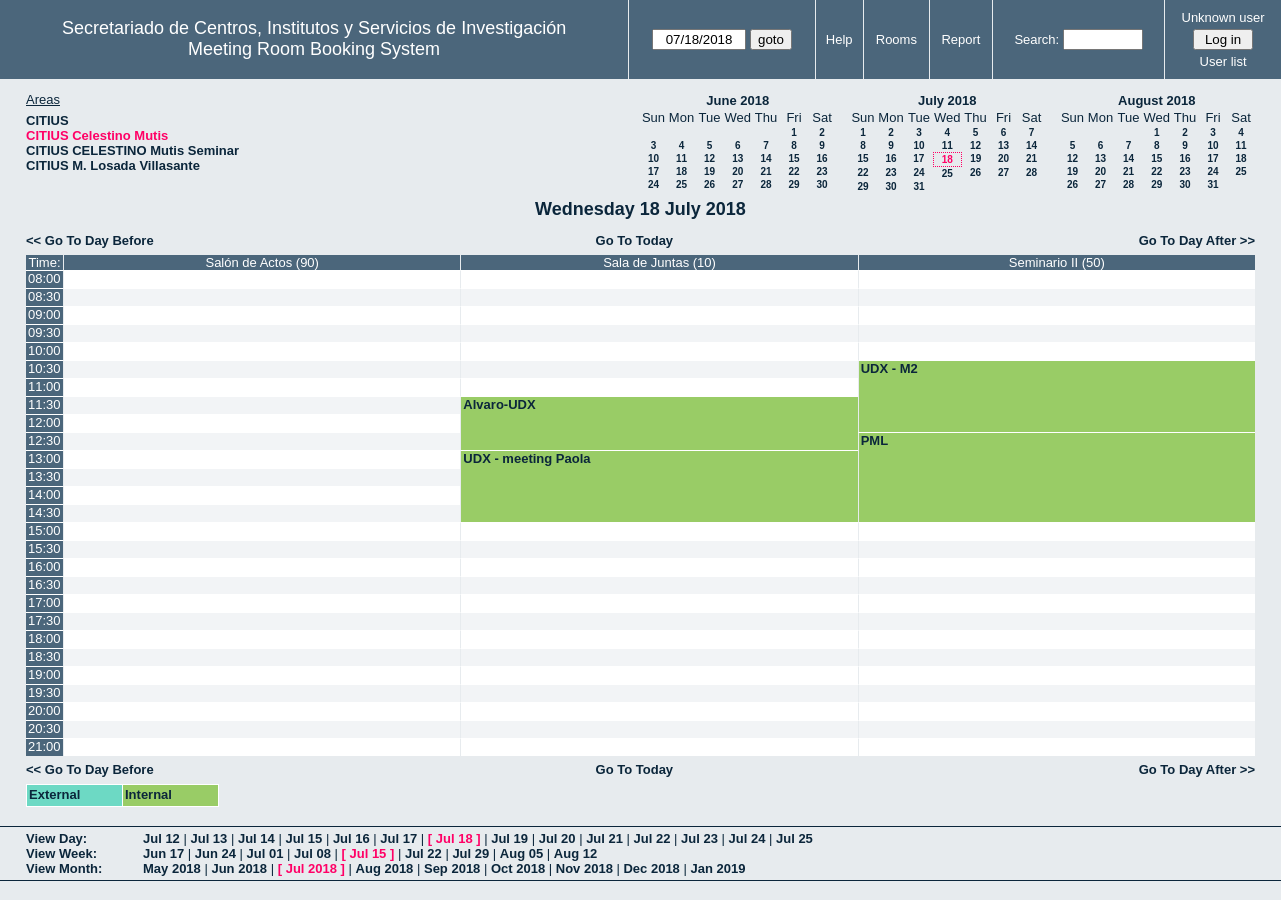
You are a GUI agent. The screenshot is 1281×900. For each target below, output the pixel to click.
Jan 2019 (717, 868)
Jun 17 (163, 853)
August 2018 (1156, 100)
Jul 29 (470, 853)
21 (765, 171)
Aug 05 (521, 853)
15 (793, 158)
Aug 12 (575, 853)
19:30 (44, 692)
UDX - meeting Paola (526, 458)
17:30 (44, 620)
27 (737, 184)
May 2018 (172, 868)
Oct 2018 (518, 868)
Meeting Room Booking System (314, 49)
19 (709, 171)
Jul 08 (312, 853)
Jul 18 (454, 838)
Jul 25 (794, 838)
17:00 (44, 602)
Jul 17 (398, 838)
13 (737, 158)
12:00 (44, 422)
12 (709, 158)
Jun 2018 (239, 868)
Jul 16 (351, 838)
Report (960, 39)
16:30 (44, 584)
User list (1223, 61)
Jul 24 (747, 838)
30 (821, 184)
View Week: (61, 853)
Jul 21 (604, 838)
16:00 (44, 566)
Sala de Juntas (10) (659, 262)
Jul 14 (256, 838)
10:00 (44, 350)
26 (709, 184)
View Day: (56, 838)
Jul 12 (161, 838)
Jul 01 (265, 853)
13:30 (44, 476)
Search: (1036, 39)
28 (765, 184)
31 (918, 186)
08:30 (44, 296)
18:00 (44, 638)
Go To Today (635, 240)
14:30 (44, 512)
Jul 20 (557, 838)
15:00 (44, 530)
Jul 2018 (311, 868)
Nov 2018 (584, 868)
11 (681, 158)
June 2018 (737, 100)
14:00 (44, 494)
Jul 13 (208, 838)
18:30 (44, 656)
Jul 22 (652, 838)
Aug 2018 (385, 868)
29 (793, 184)
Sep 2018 (452, 868)
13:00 (44, 458)
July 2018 (947, 100)
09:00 (44, 314)
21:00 (44, 746)
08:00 (44, 278)
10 (653, 158)
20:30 (44, 728)
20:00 (44, 710)
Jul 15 (303, 838)
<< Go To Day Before (90, 240)
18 (681, 171)
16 (821, 158)
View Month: (64, 868)
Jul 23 (699, 838)
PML (874, 440)
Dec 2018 (651, 868)
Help (839, 39)
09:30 (44, 332)
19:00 (44, 674)
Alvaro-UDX (499, 404)
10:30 (44, 368)
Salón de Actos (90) (261, 262)
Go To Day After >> (1197, 240)
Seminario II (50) (1057, 262)
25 (681, 184)
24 (653, 184)
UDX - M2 (889, 368)
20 (737, 171)
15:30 (44, 548)
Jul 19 (509, 838)
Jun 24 (215, 853)
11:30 (44, 404)
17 (653, 171)
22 (793, 171)
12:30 (44, 440)
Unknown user (1223, 17)
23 (821, 171)
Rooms (896, 39)
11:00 (44, 386)
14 (765, 158)
